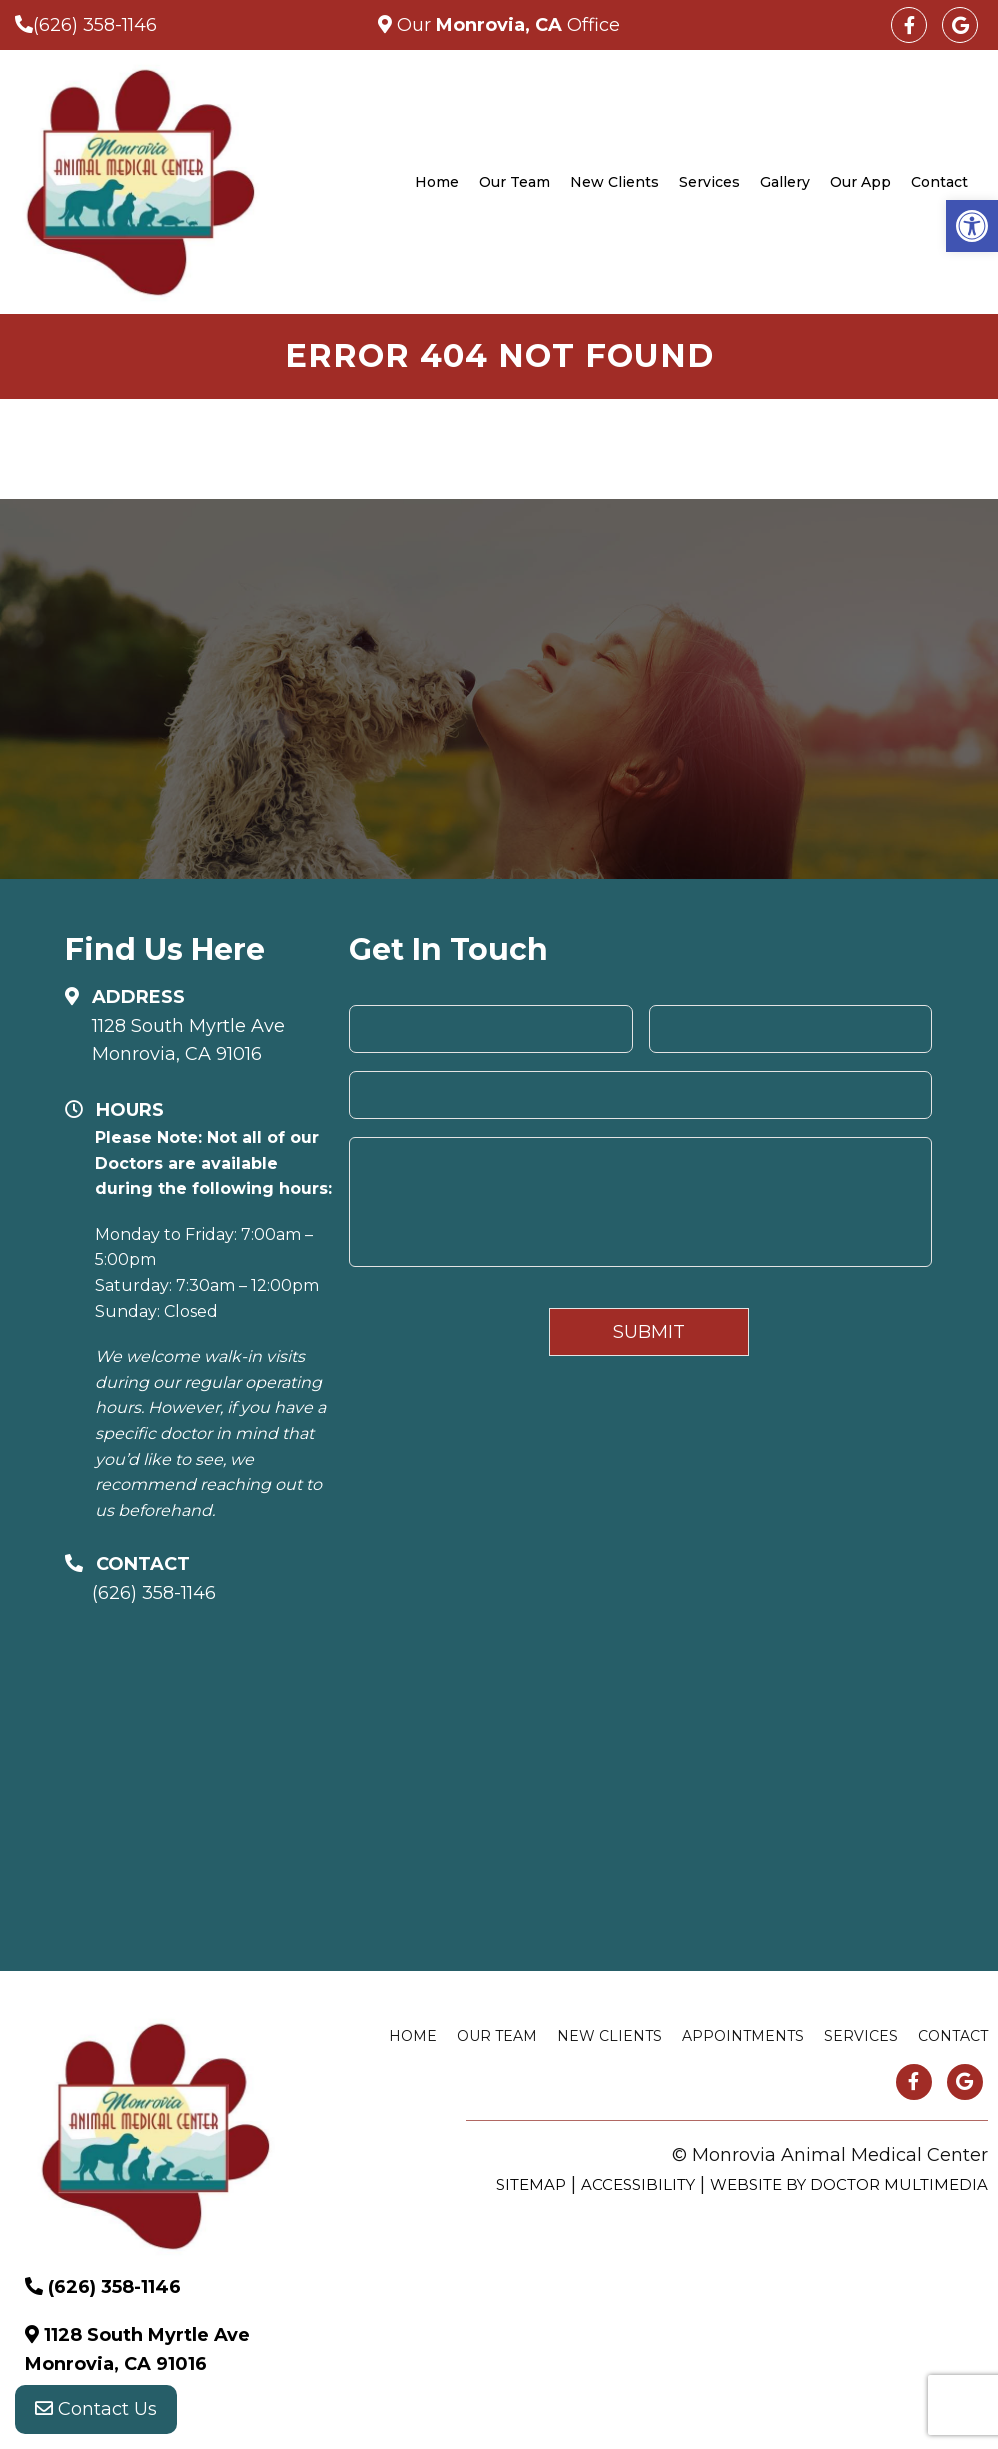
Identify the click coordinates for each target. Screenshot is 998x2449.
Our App (860, 182)
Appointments (743, 2036)
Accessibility (638, 2184)
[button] (972, 226)
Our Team (514, 182)
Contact (939, 182)
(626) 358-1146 (95, 25)
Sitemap (531, 2184)
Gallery (785, 182)
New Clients (614, 182)
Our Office (506, 25)
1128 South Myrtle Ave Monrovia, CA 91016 (188, 1040)
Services (709, 182)
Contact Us (96, 2409)
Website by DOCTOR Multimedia (849, 2184)
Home (437, 182)
